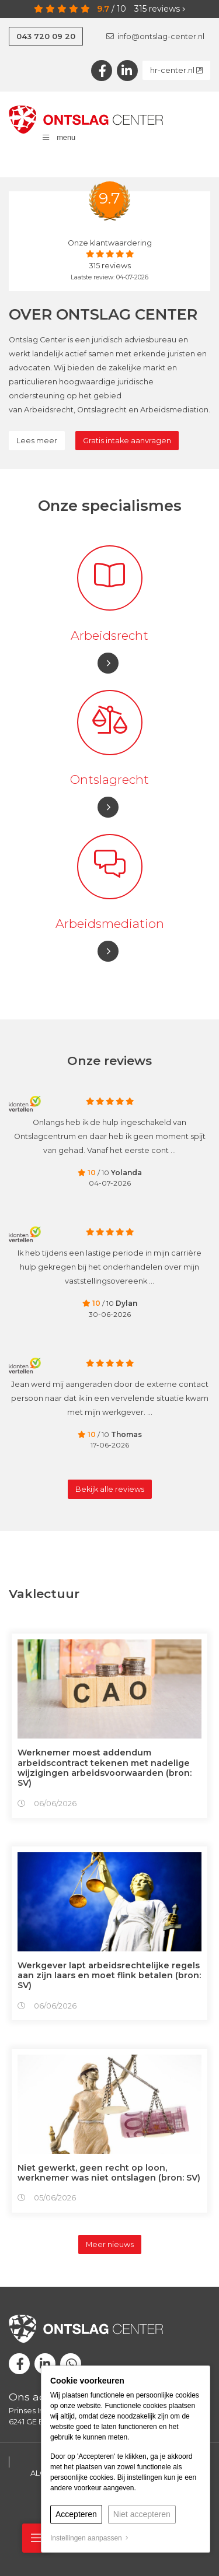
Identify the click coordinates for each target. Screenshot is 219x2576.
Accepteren (76, 2514)
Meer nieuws (110, 2244)
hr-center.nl (176, 70)
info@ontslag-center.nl (155, 36)
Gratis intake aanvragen (127, 440)
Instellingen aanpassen (89, 2538)
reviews (159, 8)
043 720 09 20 (45, 36)
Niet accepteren (142, 2514)
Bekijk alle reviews (109, 1489)
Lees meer (36, 440)
